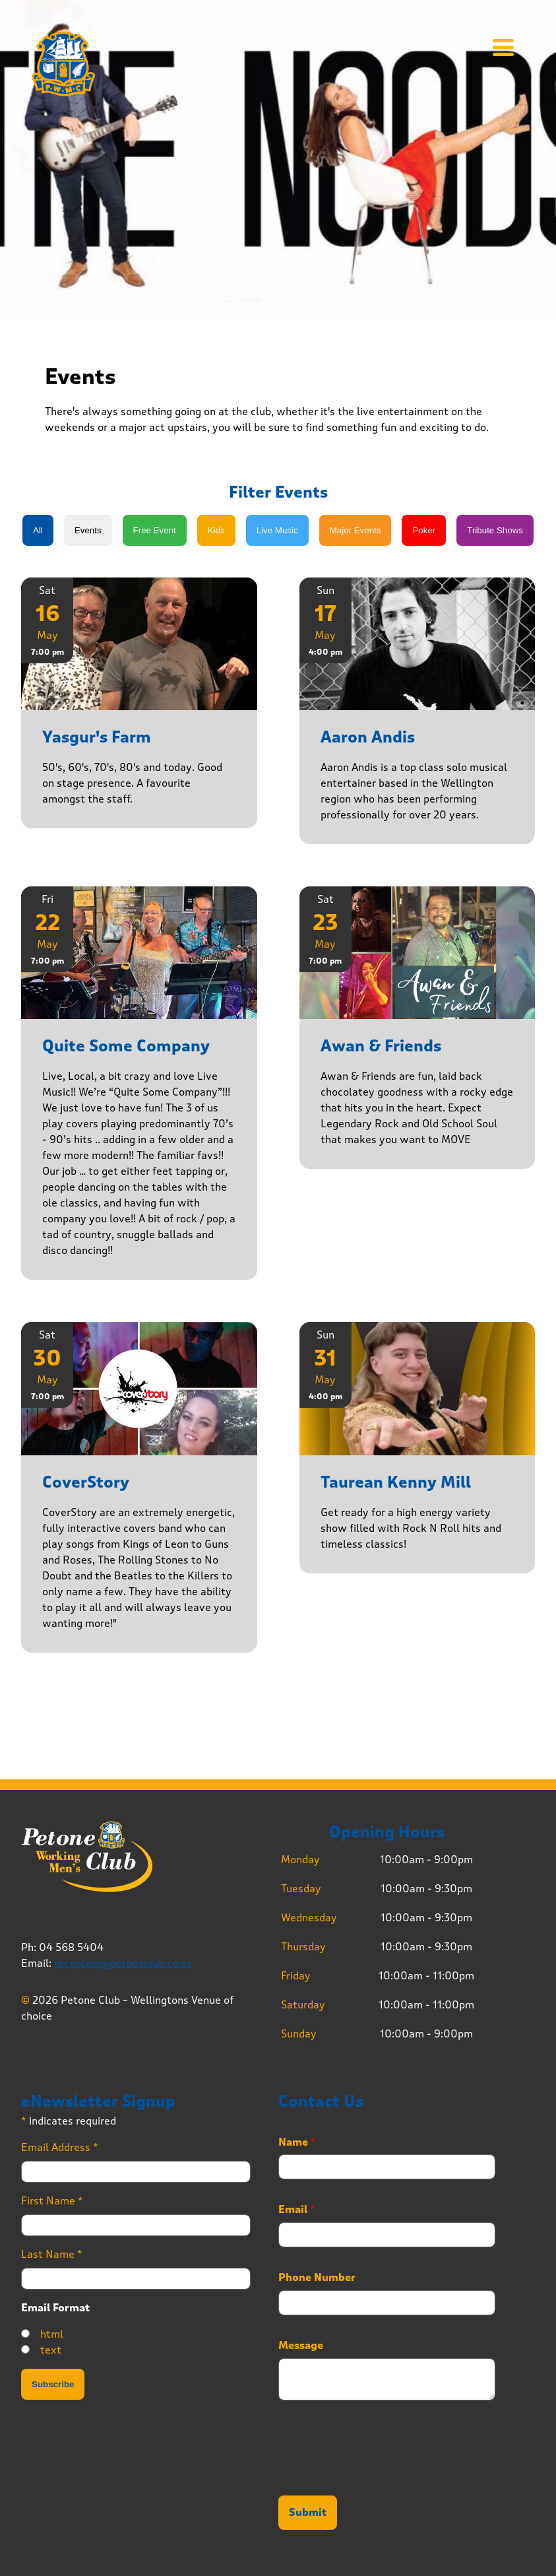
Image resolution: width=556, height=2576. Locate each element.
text (50, 2350)
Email (296, 2209)
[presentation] (378, 2473)
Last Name (51, 2254)
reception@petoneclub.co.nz (123, 1963)
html (51, 2334)
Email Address (59, 2147)
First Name (52, 2201)
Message (300, 2345)
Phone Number (316, 2277)
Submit (307, 2512)
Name (297, 2142)
